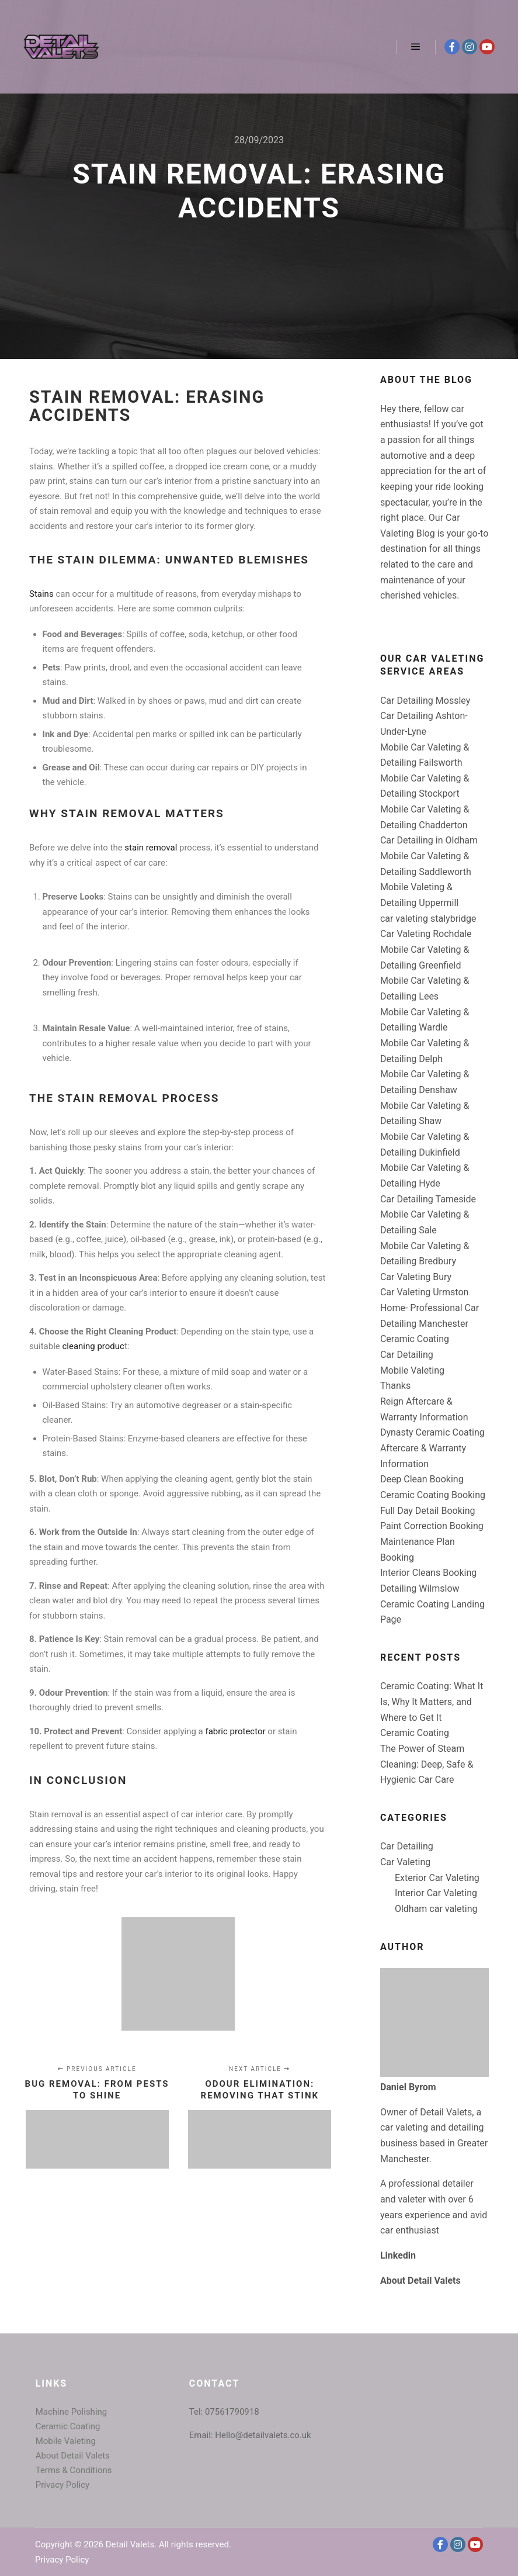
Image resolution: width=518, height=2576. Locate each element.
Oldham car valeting (436, 1908)
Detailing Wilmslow (420, 1588)
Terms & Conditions (74, 2470)
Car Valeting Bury (415, 1276)
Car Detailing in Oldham (429, 840)
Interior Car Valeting (436, 1893)
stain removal (150, 847)
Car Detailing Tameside (428, 1199)
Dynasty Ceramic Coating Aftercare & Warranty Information (432, 1448)
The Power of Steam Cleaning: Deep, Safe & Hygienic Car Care (426, 1764)
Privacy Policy (62, 2485)
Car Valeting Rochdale (426, 933)
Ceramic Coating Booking (432, 1494)
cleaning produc (92, 1346)
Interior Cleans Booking (428, 1572)
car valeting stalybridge (428, 918)
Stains (41, 594)
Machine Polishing (71, 2411)
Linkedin (398, 2255)
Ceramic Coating (414, 1338)
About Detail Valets (420, 2280)
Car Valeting (405, 1862)
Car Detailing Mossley (425, 700)
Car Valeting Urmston (424, 1292)
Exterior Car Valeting (437, 1877)
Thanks (395, 1385)
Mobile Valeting (412, 1370)
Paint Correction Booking (432, 1525)
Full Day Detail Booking (427, 1510)
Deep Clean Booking (422, 1479)
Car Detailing (406, 1354)
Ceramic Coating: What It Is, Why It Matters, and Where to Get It (432, 1702)
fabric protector (235, 1731)
